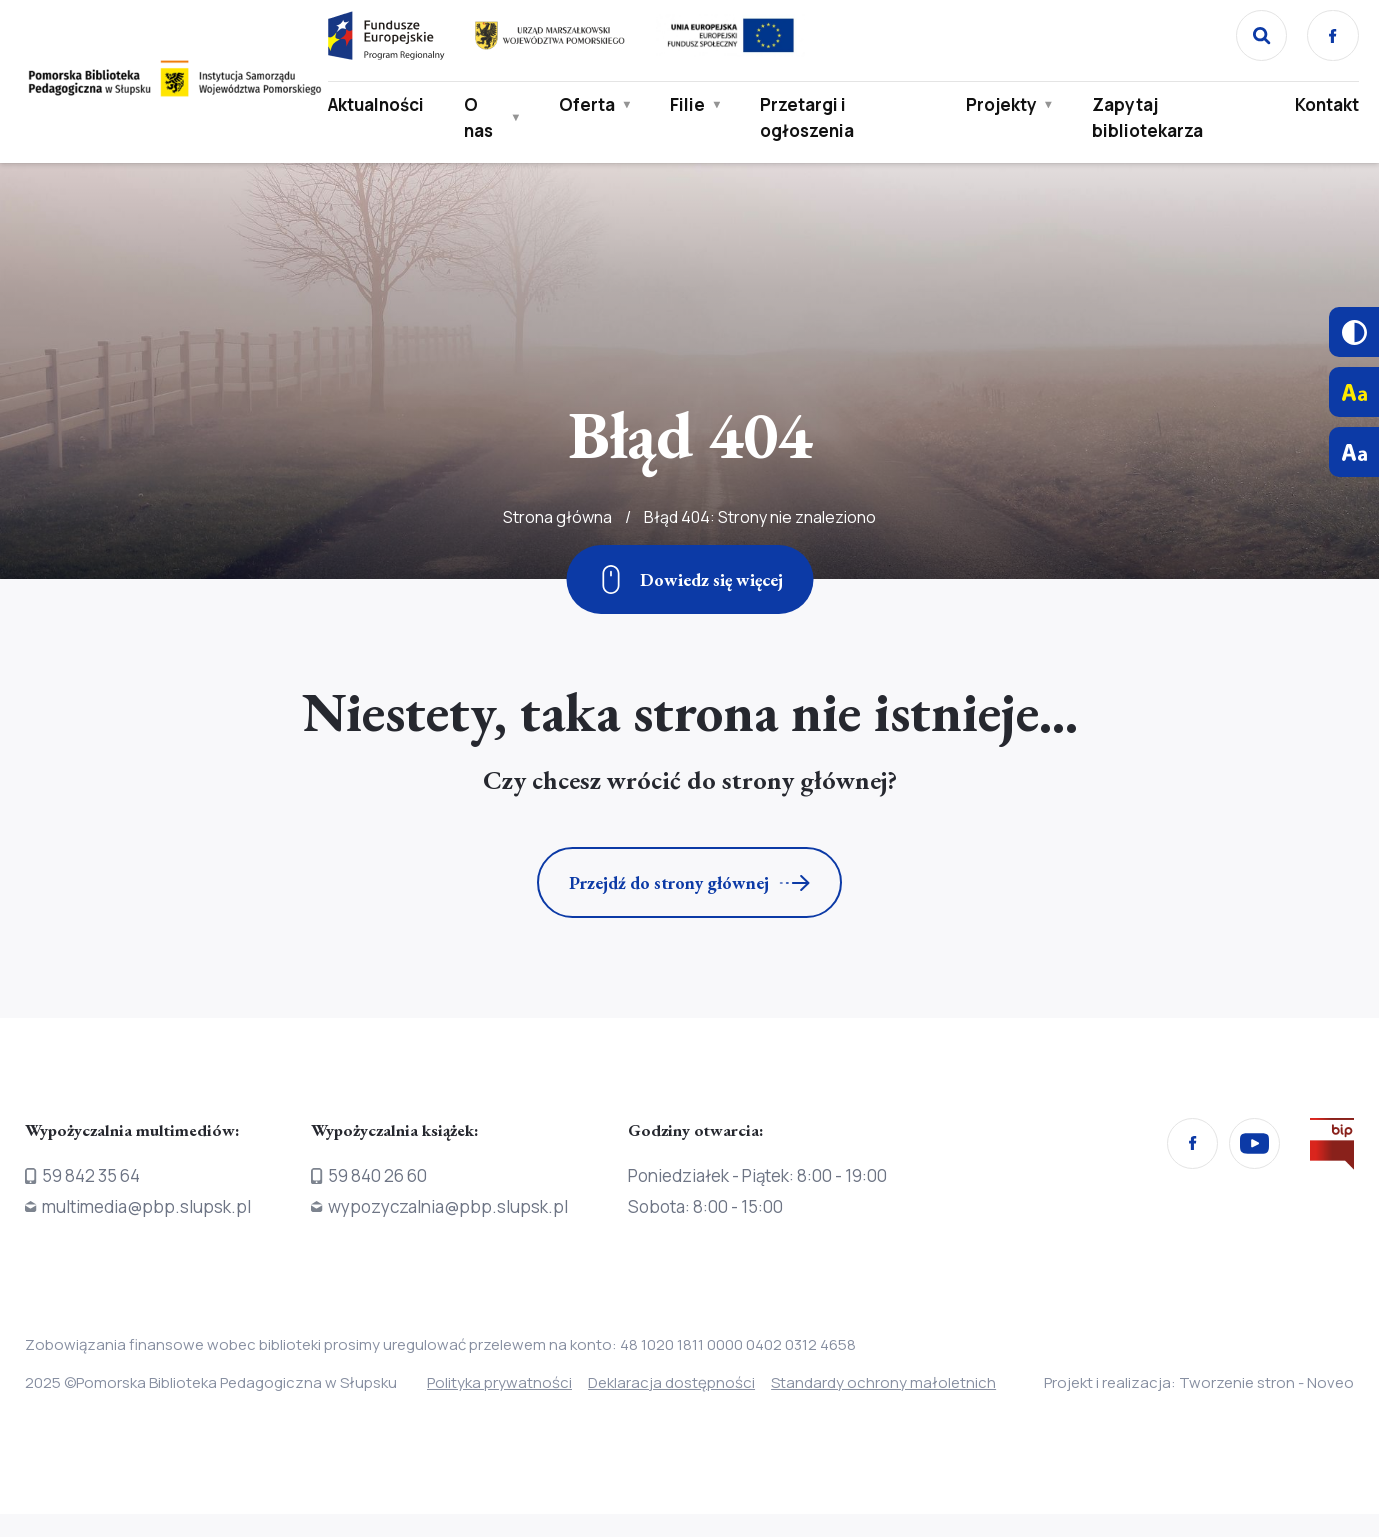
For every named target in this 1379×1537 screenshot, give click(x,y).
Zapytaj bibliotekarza (1145, 120)
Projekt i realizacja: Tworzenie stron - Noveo (1183, 1394)
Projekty (999, 107)
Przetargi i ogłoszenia (809, 120)
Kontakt (1322, 107)
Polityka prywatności (499, 1382)
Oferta (589, 107)
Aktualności (379, 107)
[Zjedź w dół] (689, 579)
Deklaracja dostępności (685, 1382)
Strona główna (557, 574)
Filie (689, 107)
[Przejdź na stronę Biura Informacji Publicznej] (1332, 1148)
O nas (481, 120)
